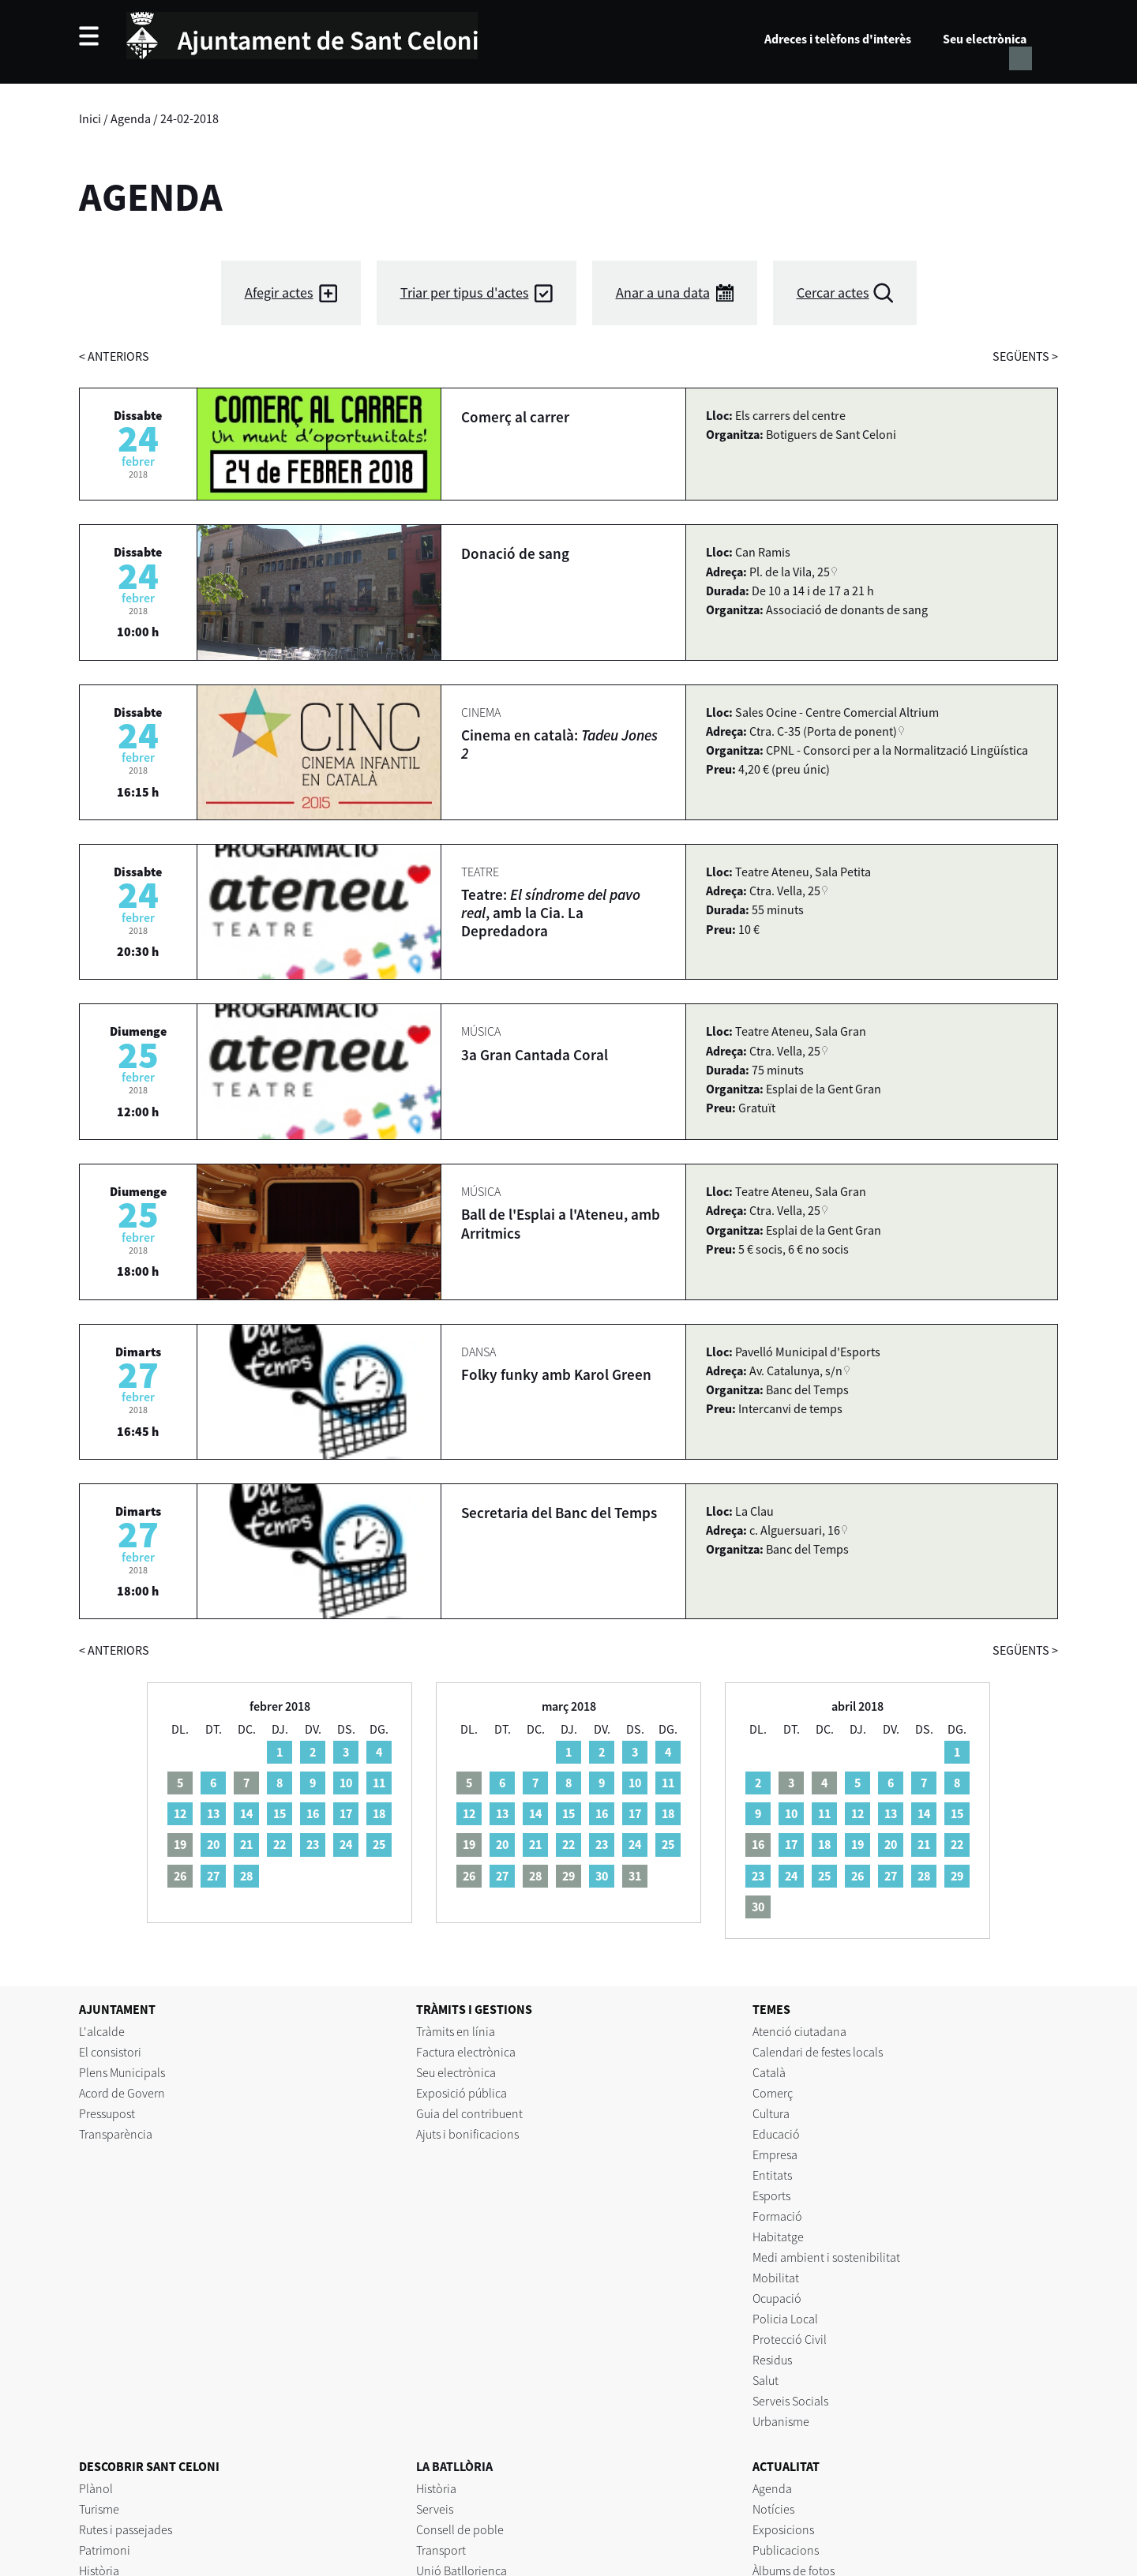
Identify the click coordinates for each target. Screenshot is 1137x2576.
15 (279, 1813)
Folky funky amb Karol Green (556, 1374)
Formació (777, 2216)
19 (857, 1844)
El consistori (110, 2052)
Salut (765, 2380)
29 (957, 1876)
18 (379, 1813)
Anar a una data (663, 292)
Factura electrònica (466, 2052)
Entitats (772, 2175)
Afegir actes (279, 292)
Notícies (773, 2509)
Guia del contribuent (469, 2113)
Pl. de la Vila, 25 (789, 571)
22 (279, 1844)
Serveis (434, 2509)
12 (180, 1813)
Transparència (115, 2134)
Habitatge (778, 2236)
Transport (441, 2550)
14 (246, 1813)
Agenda (131, 118)
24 (346, 1844)
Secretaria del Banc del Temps (559, 1512)
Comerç (772, 2093)
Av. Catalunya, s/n (795, 1370)
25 (379, 1844)
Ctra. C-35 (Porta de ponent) (823, 731)
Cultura (771, 2113)
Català (769, 2072)
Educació (776, 2134)
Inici (90, 118)
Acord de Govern (122, 2093)
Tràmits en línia (455, 2031)
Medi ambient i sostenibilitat (826, 2257)
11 (379, 1782)
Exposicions (783, 2529)
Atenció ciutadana (799, 2031)
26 (857, 1876)
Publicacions (785, 2550)
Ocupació (776, 2298)
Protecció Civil (789, 2339)
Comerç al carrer (515, 416)
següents (1025, 356)
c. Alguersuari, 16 (794, 1530)
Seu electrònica (984, 39)
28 (246, 1876)
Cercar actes (833, 292)
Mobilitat (775, 2277)
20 (213, 1844)
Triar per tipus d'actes (464, 292)
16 (312, 1813)
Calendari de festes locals (817, 2052)
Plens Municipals (122, 2072)
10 (346, 1782)
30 (601, 1876)
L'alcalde (102, 2031)
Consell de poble (460, 2529)
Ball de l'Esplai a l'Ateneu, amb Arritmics (560, 1223)
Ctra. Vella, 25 (784, 890)
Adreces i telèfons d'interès (837, 39)
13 (213, 1813)
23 (312, 1844)
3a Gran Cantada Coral (534, 1054)
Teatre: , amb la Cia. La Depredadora (550, 912)
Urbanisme (780, 2421)
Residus (772, 2360)
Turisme (99, 2509)
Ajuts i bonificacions (467, 2134)
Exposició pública (461, 2093)
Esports (771, 2195)
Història (436, 2488)
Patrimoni (104, 2550)
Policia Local (785, 2319)
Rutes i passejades (125, 2529)
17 (346, 1813)
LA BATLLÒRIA (454, 2466)
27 (213, 1876)
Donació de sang (515, 553)
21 (246, 1844)
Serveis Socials (790, 2401)
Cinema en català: (559, 744)
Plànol (96, 2488)
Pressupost (107, 2113)
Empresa (774, 2154)
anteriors (114, 356)
